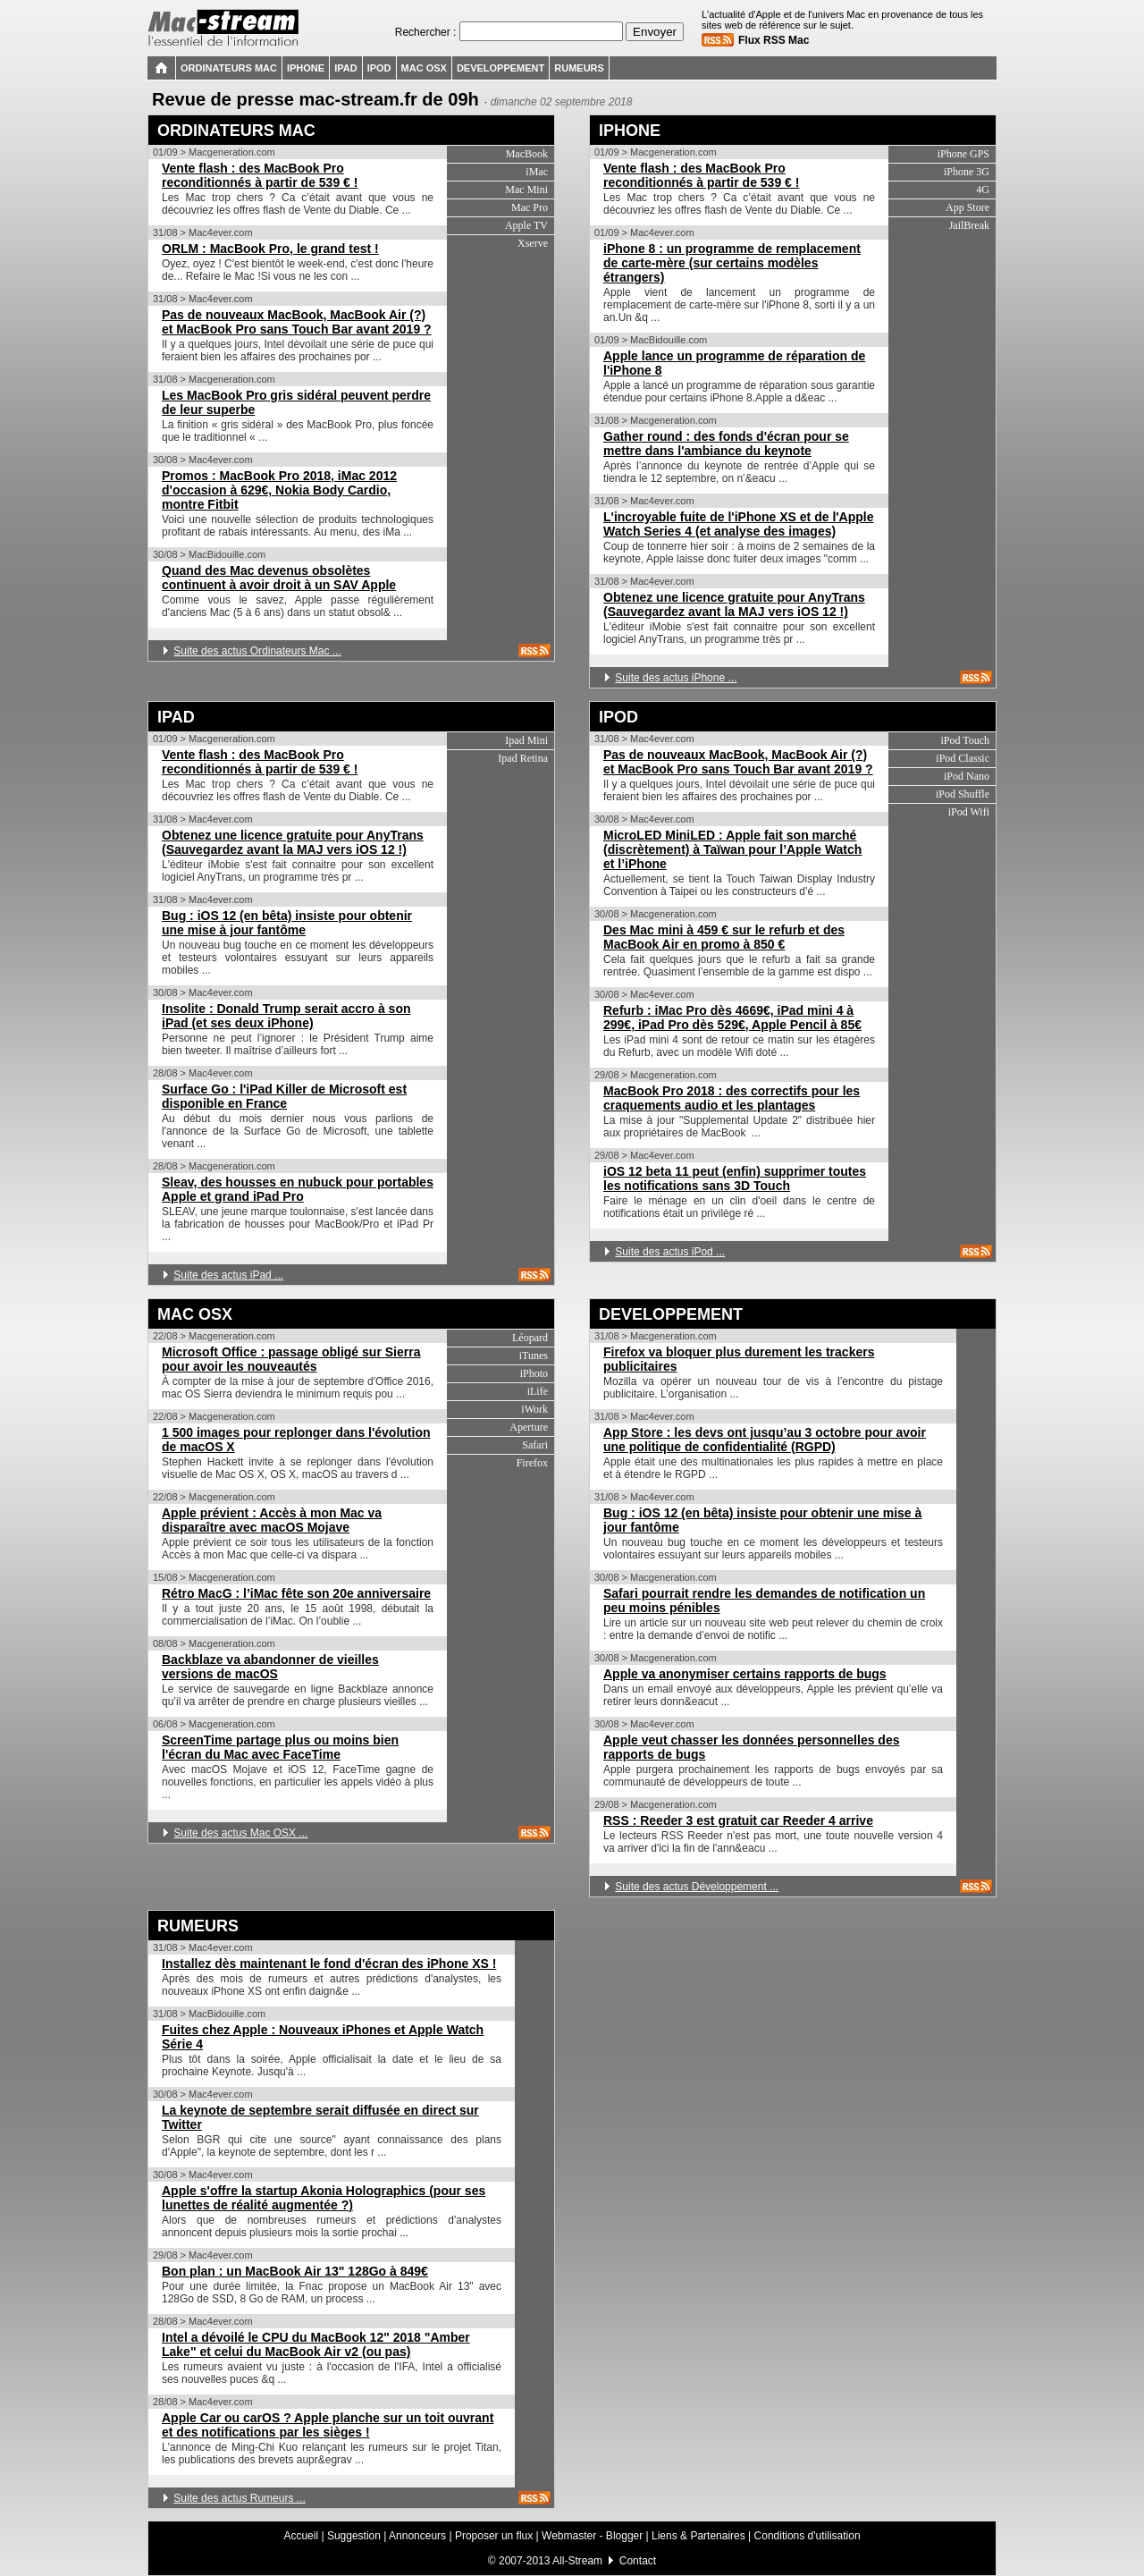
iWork (534, 1409)
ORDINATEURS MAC (236, 130)
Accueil (300, 2536)
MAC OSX (194, 1314)
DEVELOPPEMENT (671, 1314)
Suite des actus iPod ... (670, 1252)
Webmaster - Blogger (594, 2536)
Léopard (530, 1337)
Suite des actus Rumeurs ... (239, 2498)
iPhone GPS (963, 154)
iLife (537, 1391)
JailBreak (969, 225)
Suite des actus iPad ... (228, 1275)
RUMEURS (198, 1926)
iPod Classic (962, 758)
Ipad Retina (523, 758)
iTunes (533, 1355)
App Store (967, 207)
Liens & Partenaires (698, 2536)
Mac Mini (526, 189)
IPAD (176, 717)
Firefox (532, 1463)
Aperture (528, 1427)
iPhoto (534, 1373)
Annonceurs (417, 2536)
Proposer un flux (494, 2536)
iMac (537, 171)
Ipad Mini (526, 740)
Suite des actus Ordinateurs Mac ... (257, 651)
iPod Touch (964, 740)
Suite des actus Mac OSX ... (240, 1833)
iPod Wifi (968, 812)
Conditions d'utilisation (807, 2536)
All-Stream (577, 2561)
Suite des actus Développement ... (696, 1886)
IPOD (618, 717)
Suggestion (354, 2536)
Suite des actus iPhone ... (675, 677)
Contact (637, 2561)
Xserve (532, 243)
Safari (535, 1445)
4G (982, 189)
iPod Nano (966, 776)
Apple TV (526, 225)
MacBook (527, 154)
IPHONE (629, 130)
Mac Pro (529, 207)
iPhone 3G (966, 171)
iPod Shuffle (962, 794)
